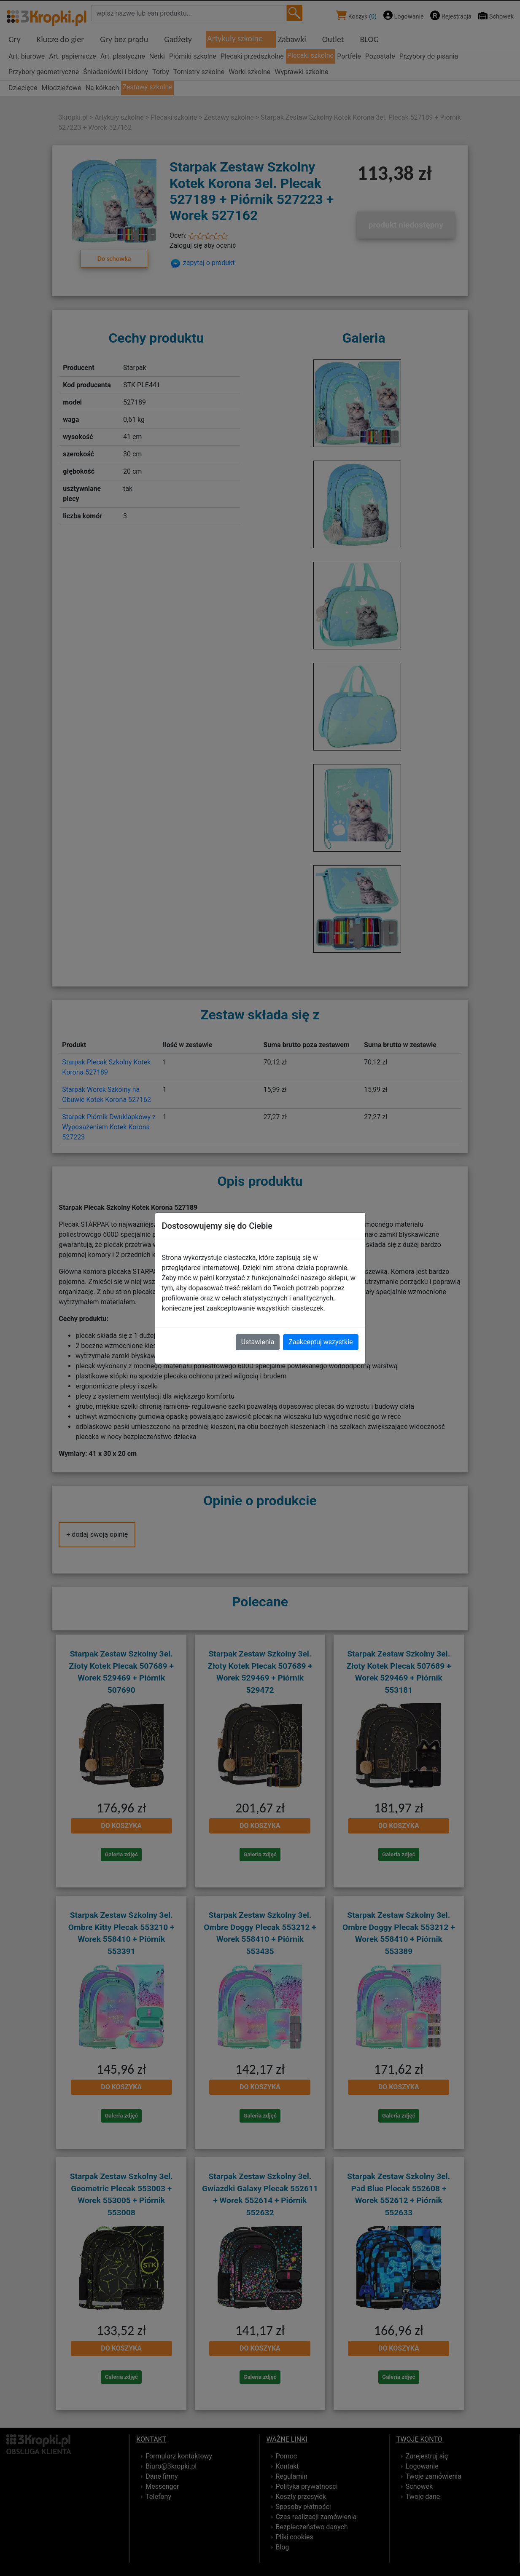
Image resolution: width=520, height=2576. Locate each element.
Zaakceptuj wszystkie (320, 1342)
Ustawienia (257, 1342)
